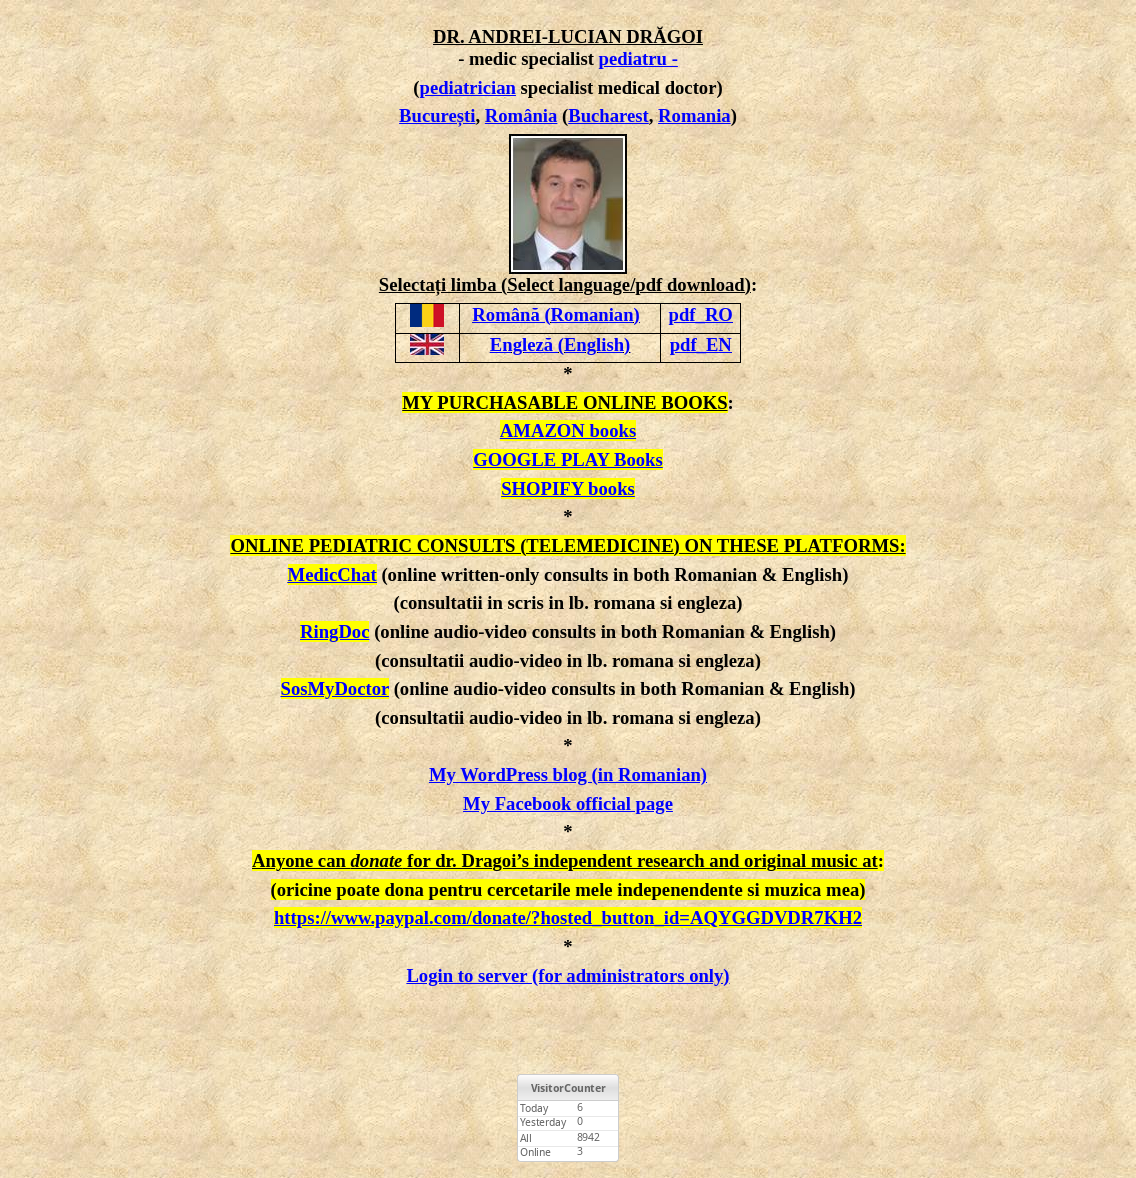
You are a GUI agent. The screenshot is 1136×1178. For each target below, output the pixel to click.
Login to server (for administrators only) (567, 975)
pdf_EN (701, 344)
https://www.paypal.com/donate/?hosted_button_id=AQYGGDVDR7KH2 (568, 917)
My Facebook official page (568, 803)
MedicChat (332, 574)
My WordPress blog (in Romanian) (568, 774)
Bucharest (608, 115)
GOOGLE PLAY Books (567, 459)
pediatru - (638, 58)
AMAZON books (568, 430)
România (521, 115)
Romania (694, 115)
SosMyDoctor (335, 688)
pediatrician (468, 87)
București (437, 115)
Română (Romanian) (555, 314)
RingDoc (334, 631)
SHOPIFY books (568, 488)
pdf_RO (701, 314)
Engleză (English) (560, 344)
